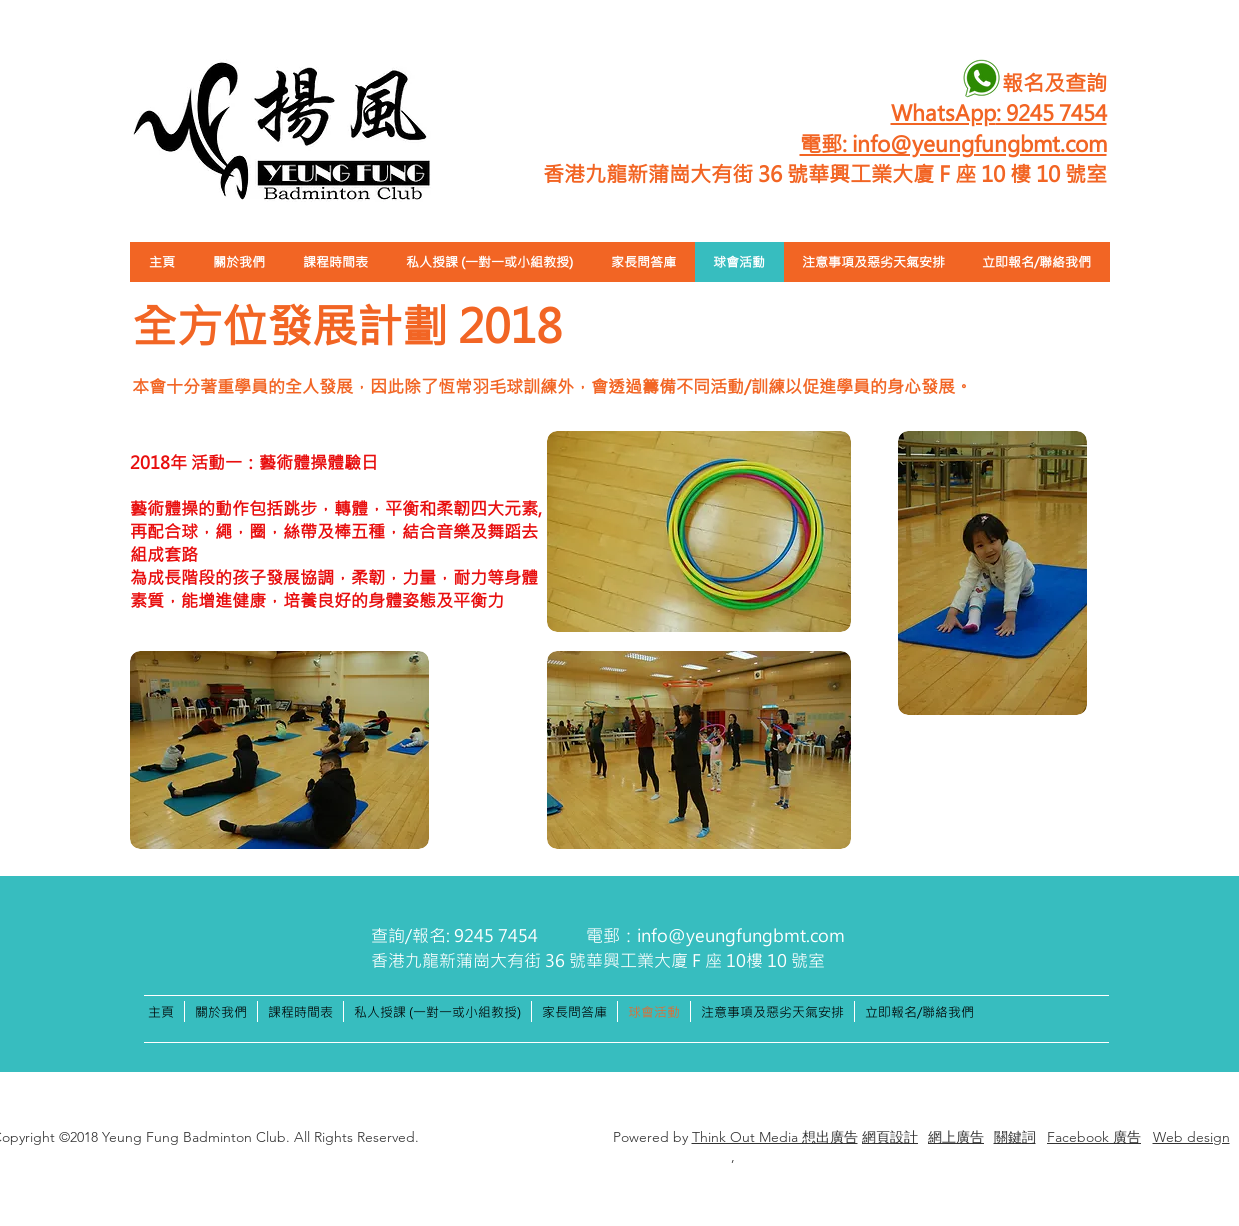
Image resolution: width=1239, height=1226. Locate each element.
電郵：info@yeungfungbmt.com (715, 935)
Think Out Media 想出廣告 (775, 1137)
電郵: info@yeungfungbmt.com (953, 143)
